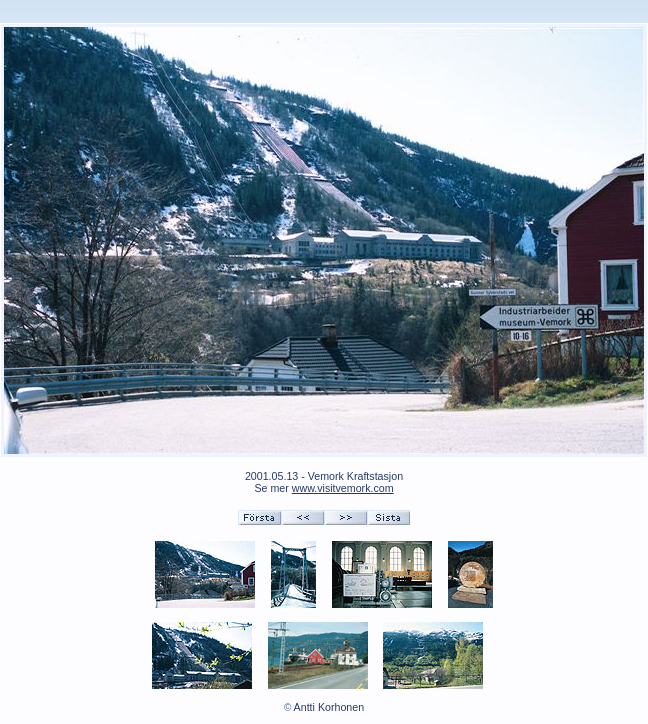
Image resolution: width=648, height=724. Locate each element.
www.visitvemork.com (343, 488)
